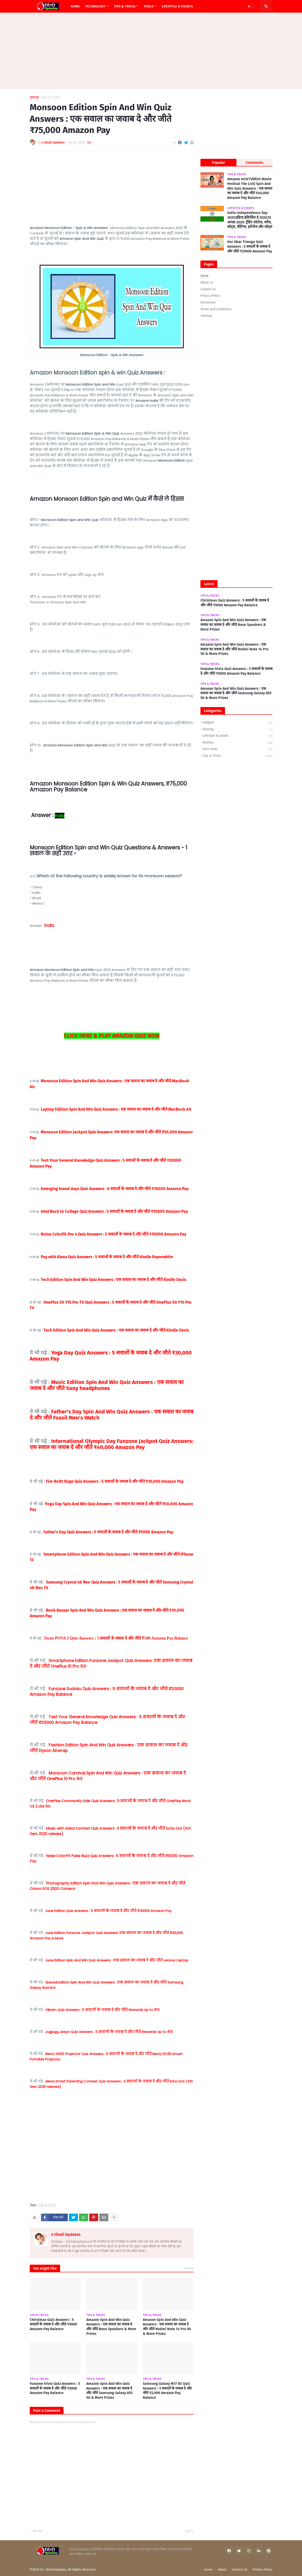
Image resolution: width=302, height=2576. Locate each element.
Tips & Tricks (50, 97)
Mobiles (237, 743)
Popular (218, 162)
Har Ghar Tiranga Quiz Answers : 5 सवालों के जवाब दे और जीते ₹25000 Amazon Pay (249, 246)
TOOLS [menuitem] (148, 6)
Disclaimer (208, 302)
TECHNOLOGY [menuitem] (95, 6)
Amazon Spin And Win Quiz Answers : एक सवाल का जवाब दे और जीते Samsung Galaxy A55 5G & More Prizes (109, 2390)
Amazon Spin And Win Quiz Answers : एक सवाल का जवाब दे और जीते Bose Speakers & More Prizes (111, 2327)
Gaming (237, 729)
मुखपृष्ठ (204, 276)
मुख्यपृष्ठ (34, 97)
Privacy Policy (210, 296)
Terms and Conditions (216, 309)
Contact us (208, 289)
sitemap (206, 316)
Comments (254, 162)
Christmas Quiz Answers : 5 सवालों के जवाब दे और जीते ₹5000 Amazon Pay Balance (53, 2324)
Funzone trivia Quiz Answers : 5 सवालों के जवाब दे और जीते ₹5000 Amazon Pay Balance (55, 2388)
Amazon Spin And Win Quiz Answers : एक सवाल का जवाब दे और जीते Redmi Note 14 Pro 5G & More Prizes (167, 2327)
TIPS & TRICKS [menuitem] (124, 6)
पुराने (188, 2531)
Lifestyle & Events (237, 736)
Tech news (237, 749)
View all (189, 2268)
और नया (37, 2531)
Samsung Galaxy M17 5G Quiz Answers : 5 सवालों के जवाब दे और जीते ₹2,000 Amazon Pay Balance (167, 2390)
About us (206, 282)
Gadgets (237, 723)
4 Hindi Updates (66, 2234)
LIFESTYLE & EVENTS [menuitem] (177, 6)
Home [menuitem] (75, 6)
